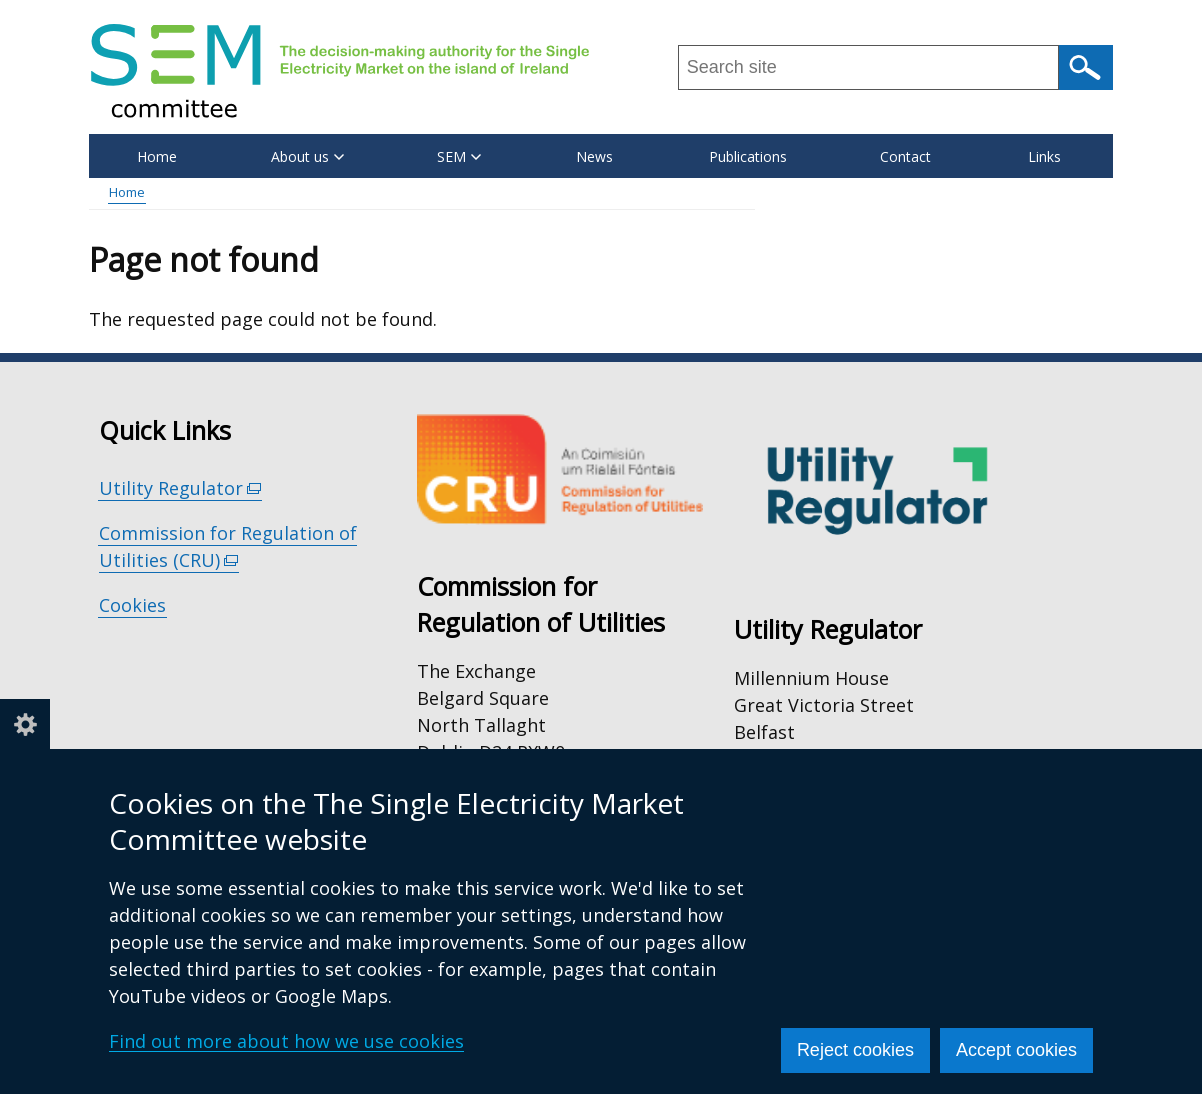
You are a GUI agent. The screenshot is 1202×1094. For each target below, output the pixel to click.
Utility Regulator (180, 488)
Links (1044, 156)
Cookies (132, 605)
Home (157, 156)
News (594, 156)
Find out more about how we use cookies (286, 1041)
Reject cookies (855, 1050)
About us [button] (307, 156)
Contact (905, 156)
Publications (748, 156)
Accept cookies (1016, 1050)
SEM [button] (459, 156)
